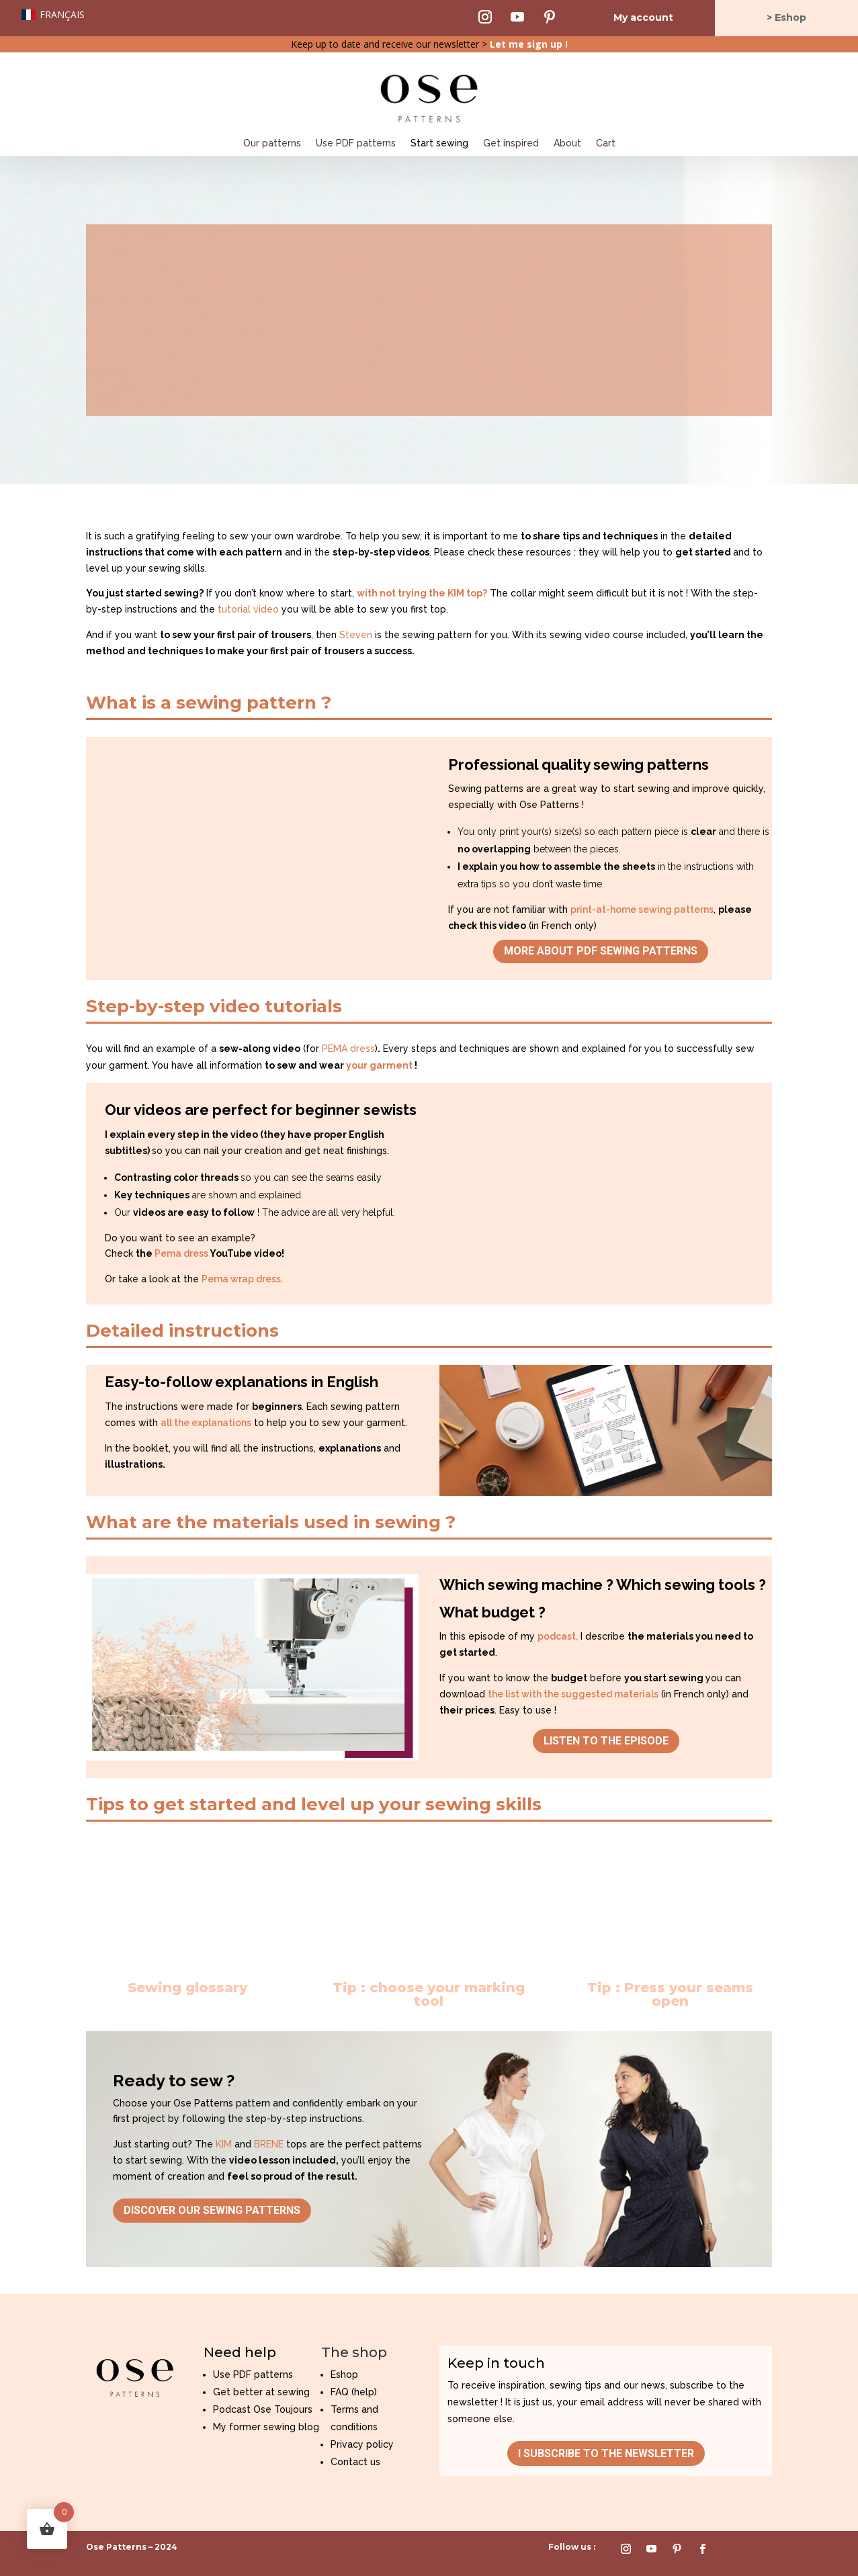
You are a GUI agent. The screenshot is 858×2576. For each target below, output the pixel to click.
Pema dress (181, 1253)
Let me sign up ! (529, 44)
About (567, 143)
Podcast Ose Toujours (262, 2409)
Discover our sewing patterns (212, 2210)
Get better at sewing (261, 2392)
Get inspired (511, 143)
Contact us (355, 2461)
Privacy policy (362, 2444)
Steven (355, 634)
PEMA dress (348, 1048)
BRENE (269, 2144)
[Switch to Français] (53, 15)
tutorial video (248, 609)
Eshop (344, 2374)
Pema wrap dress (241, 1279)
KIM (224, 2144)
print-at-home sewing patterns (642, 909)
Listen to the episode (606, 1740)
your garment (379, 1065)
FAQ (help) (354, 2392)
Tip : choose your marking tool (429, 1994)
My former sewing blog (266, 2427)
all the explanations (206, 1422)
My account (643, 17)
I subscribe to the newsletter (606, 2453)
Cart (605, 143)
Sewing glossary (187, 1988)
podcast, (558, 1636)
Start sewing (439, 143)
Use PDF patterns (356, 143)
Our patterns (272, 143)
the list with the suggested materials (573, 1694)
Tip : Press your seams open (670, 1994)
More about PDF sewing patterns (600, 950)
